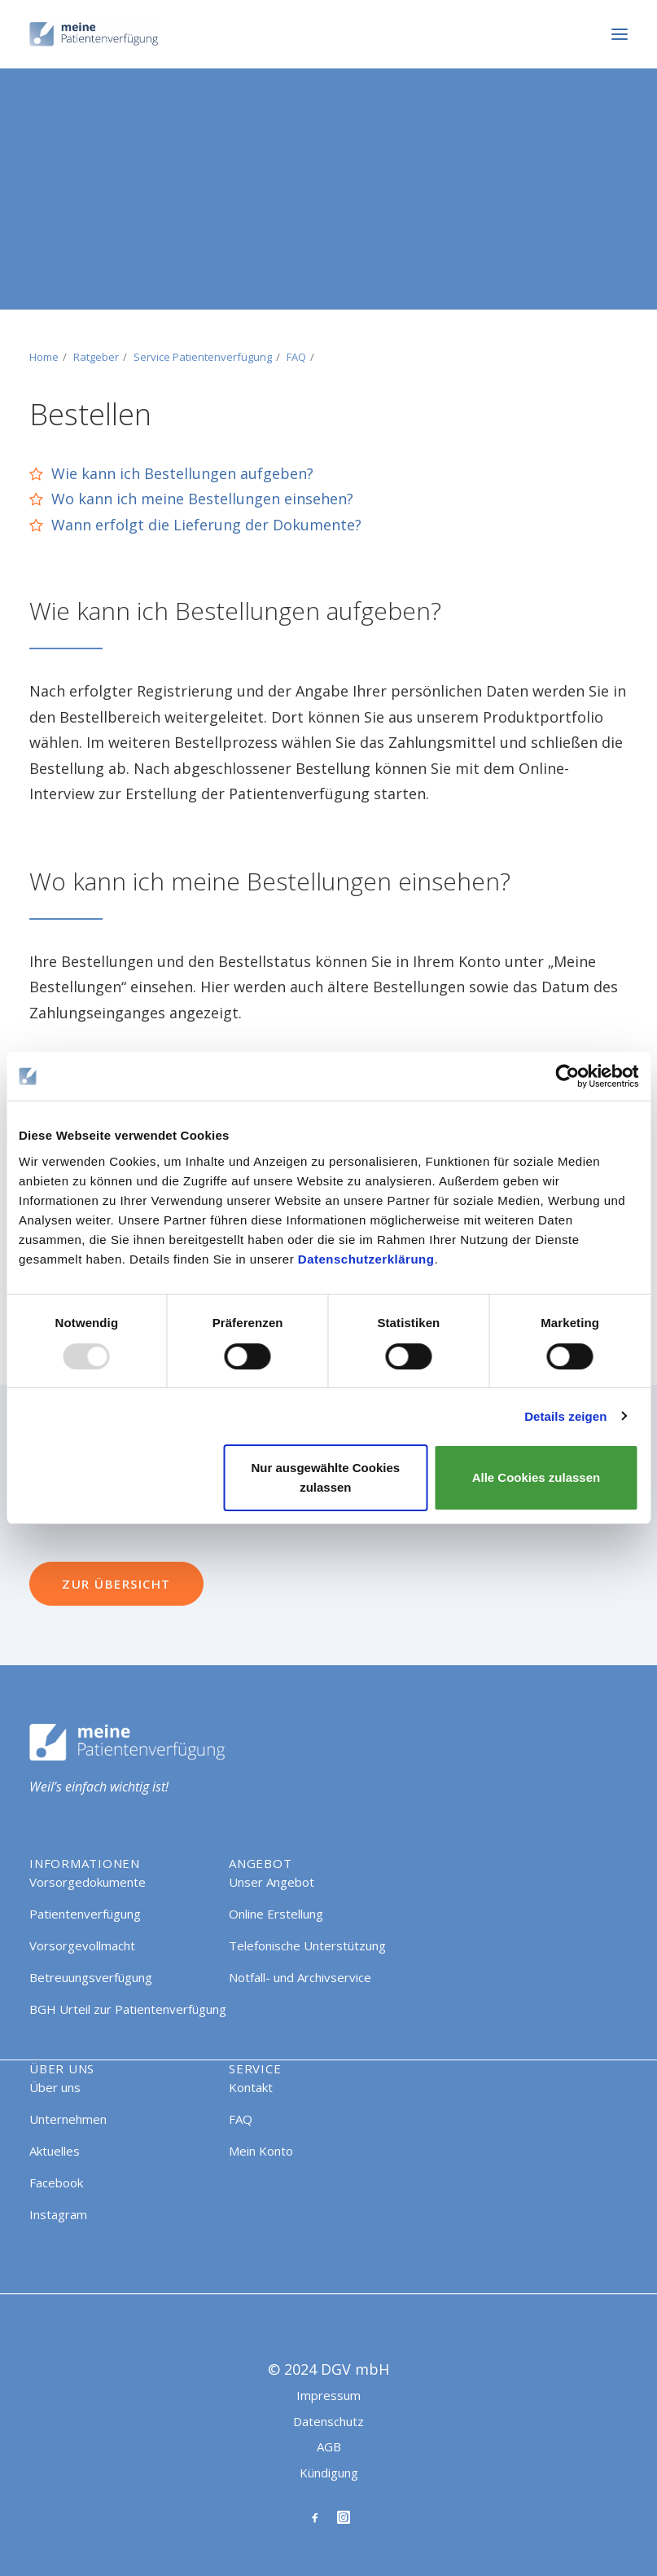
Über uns (55, 2087)
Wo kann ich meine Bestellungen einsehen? (202, 498)
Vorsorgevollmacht (82, 1945)
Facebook (56, 2182)
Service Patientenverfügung (203, 356)
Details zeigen (565, 1416)
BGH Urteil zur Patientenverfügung (127, 2009)
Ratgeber (96, 356)
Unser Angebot (271, 1882)
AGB (329, 2446)
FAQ (296, 356)
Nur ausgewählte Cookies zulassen (326, 1477)
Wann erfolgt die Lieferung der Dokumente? (206, 524)
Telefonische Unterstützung (307, 1945)
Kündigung (329, 2472)
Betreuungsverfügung (90, 1977)
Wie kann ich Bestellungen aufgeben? (182, 473)
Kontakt (251, 2087)
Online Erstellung (276, 1914)
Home (44, 356)
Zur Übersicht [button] (116, 1584)
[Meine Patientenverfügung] (94, 34)
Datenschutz (328, 2421)
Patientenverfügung (85, 1914)
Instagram (58, 2214)
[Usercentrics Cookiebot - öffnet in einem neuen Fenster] (567, 1076)
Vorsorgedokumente (87, 1882)
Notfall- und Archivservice (300, 1977)
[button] (619, 34)
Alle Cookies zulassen (536, 1477)
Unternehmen (68, 2119)
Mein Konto (261, 2151)
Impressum (328, 2395)
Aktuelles (54, 2151)
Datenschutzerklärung (366, 1259)
